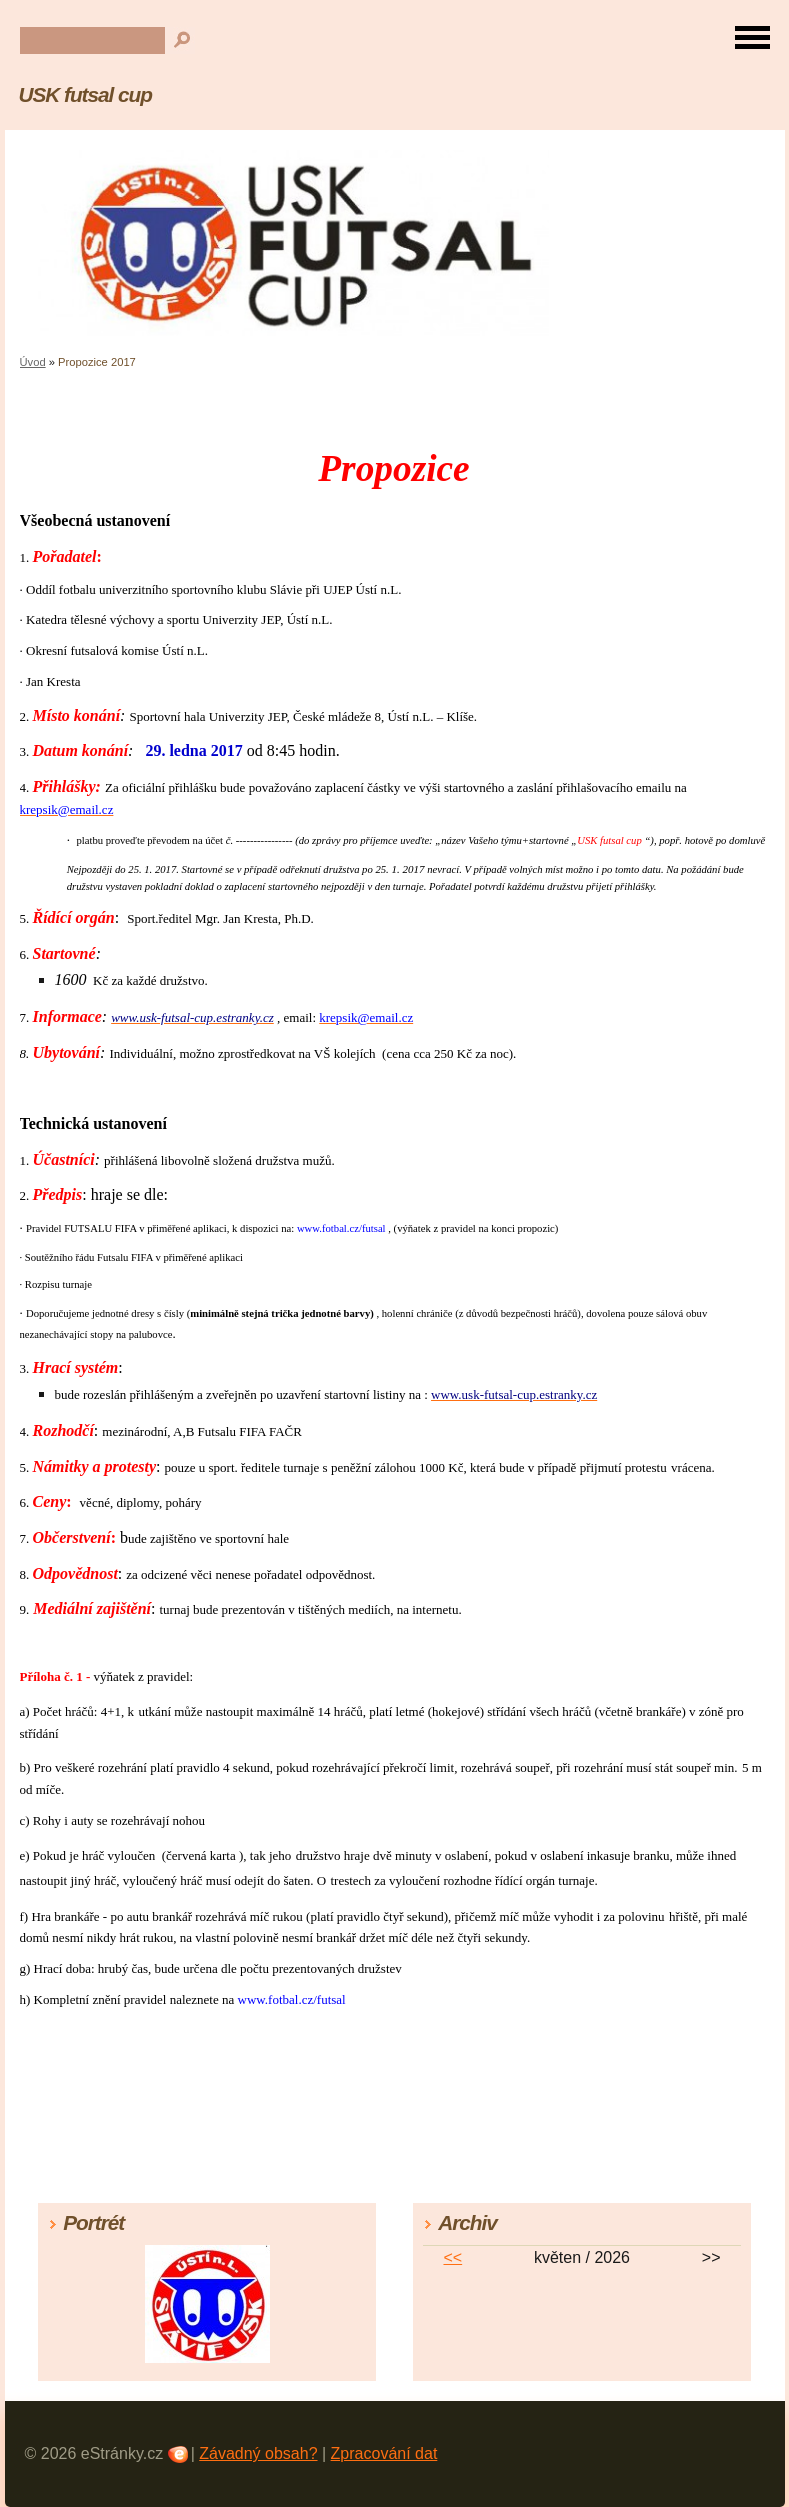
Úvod (33, 362)
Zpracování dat (384, 2453)
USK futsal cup (85, 94)
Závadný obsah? (258, 2453)
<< (452, 2257)
